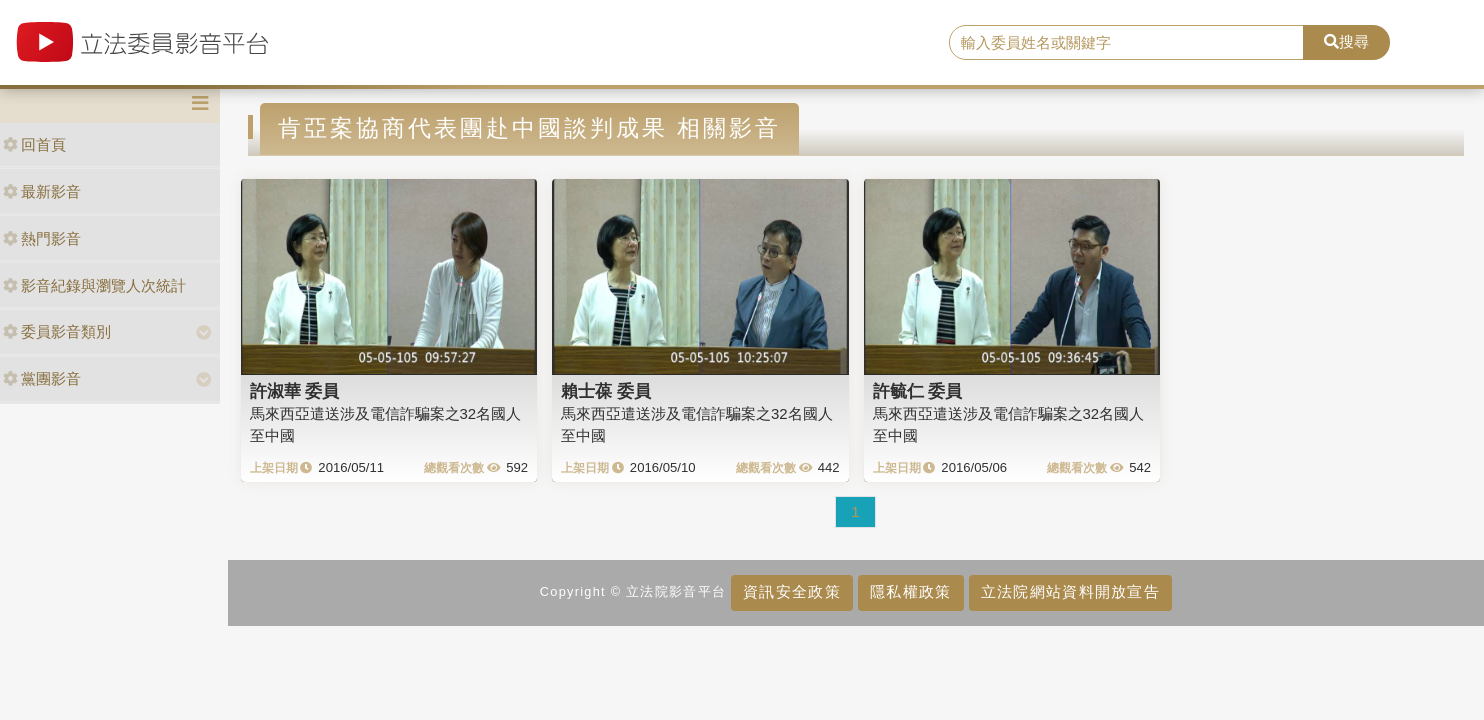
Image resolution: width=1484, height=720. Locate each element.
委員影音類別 (57, 331)
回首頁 (34, 144)
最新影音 (42, 191)
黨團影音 (42, 378)
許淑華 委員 (295, 391)
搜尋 (1346, 41)
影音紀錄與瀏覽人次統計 (94, 285)
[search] (1126, 43)
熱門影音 (42, 238)
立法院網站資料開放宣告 (1070, 591)
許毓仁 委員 (918, 391)
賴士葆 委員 (606, 391)
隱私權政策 (910, 591)
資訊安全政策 (792, 591)
